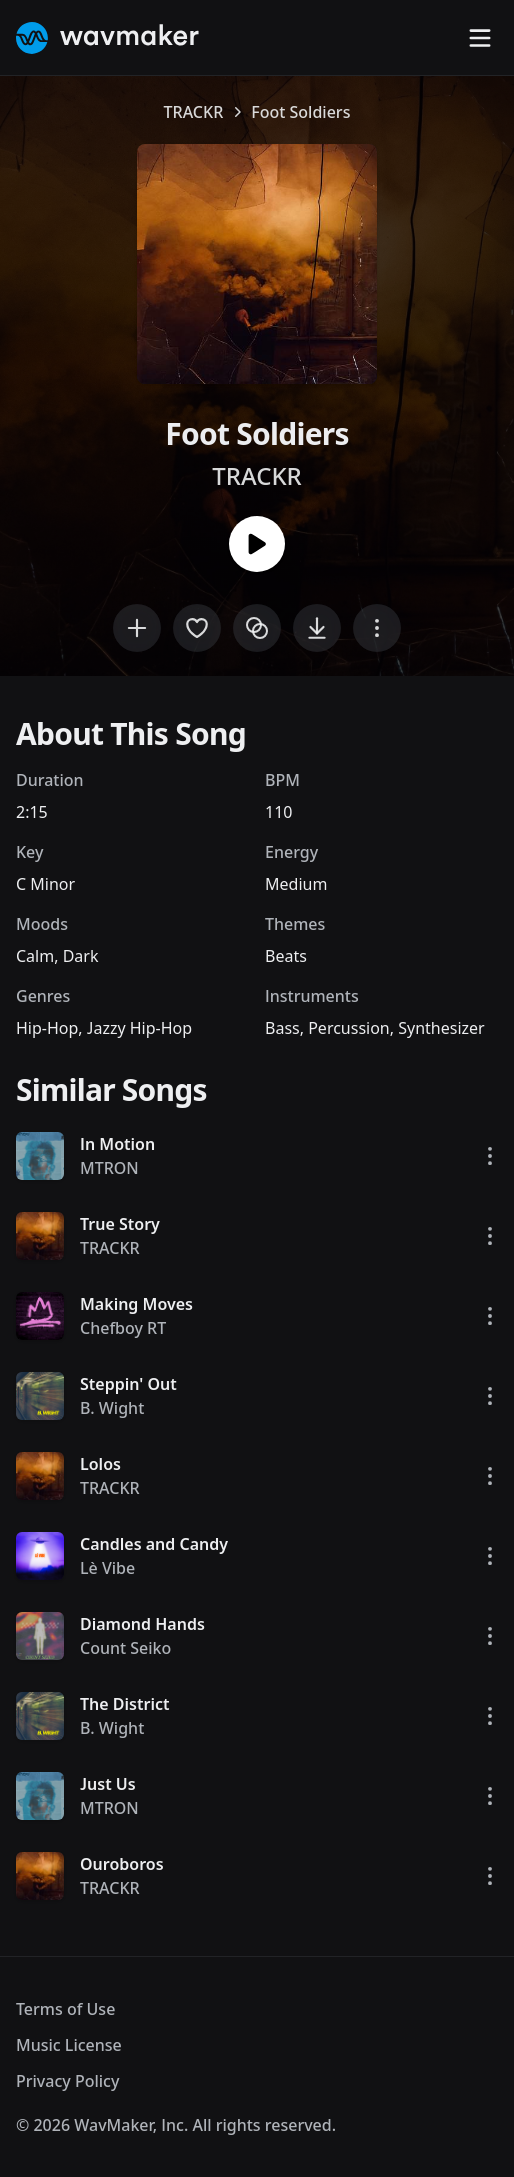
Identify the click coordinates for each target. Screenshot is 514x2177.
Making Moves (136, 1304)
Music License (69, 2045)
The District (124, 1704)
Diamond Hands (142, 1624)
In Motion (117, 1144)
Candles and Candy (154, 1544)
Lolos (100, 1464)
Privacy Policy (67, 2081)
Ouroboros (122, 1864)
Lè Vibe (107, 1568)
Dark (81, 956)
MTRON (109, 1168)
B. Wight (112, 1408)
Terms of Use (65, 2009)
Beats (286, 956)
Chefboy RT (123, 1328)
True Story (120, 1224)
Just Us (108, 1784)
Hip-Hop (47, 1028)
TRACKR (194, 112)
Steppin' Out (128, 1384)
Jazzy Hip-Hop (139, 1028)
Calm (35, 956)
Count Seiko (125, 1648)
